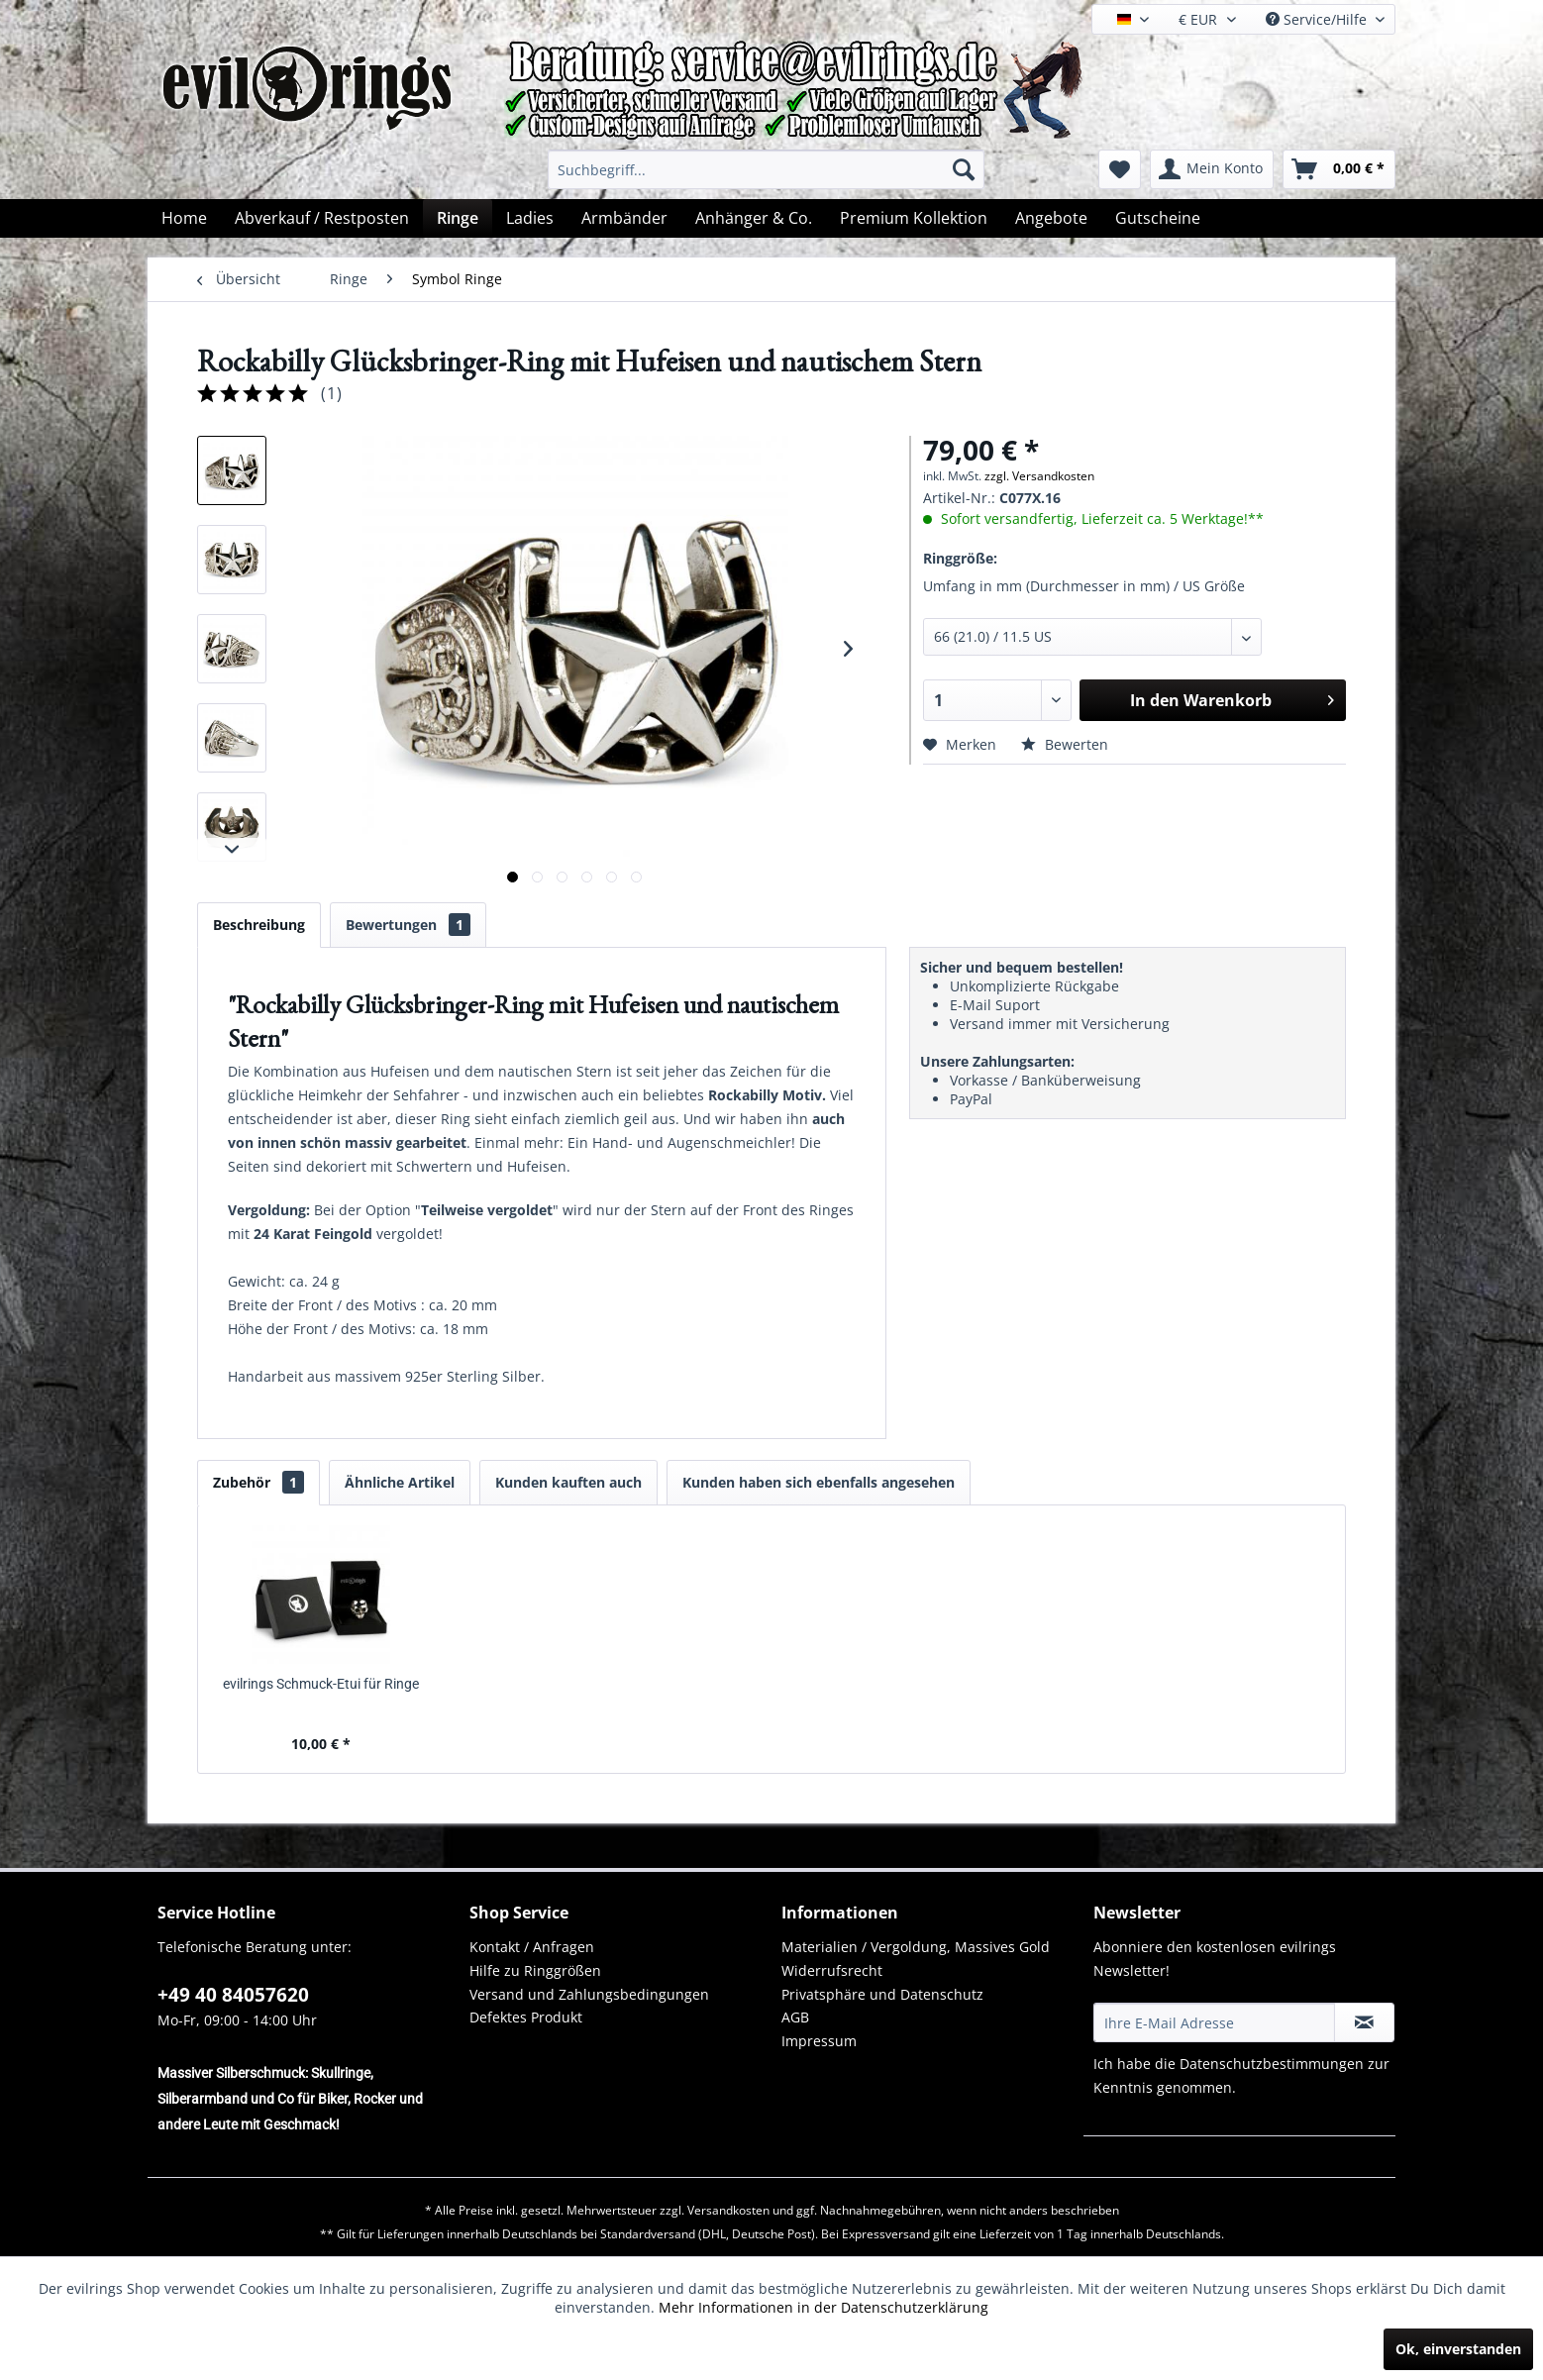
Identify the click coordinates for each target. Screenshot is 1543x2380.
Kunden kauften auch (568, 1482)
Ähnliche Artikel (400, 1482)
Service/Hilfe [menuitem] (1318, 19)
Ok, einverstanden (1458, 2348)
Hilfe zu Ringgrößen (535, 1970)
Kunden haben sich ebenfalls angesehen (818, 1482)
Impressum (819, 2040)
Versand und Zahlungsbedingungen (589, 1994)
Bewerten (1064, 744)
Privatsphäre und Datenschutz (882, 1994)
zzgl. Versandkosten (1039, 475)
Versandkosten (728, 2210)
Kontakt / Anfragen (531, 1946)
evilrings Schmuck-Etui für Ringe (321, 1684)
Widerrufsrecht (831, 1970)
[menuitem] (766, 169)
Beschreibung (259, 924)
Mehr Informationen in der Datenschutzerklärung (823, 2307)
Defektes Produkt (525, 2017)
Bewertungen (408, 924)
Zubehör (258, 1482)
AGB (795, 2017)
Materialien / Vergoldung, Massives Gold (915, 1946)
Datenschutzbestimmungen (1272, 2063)
